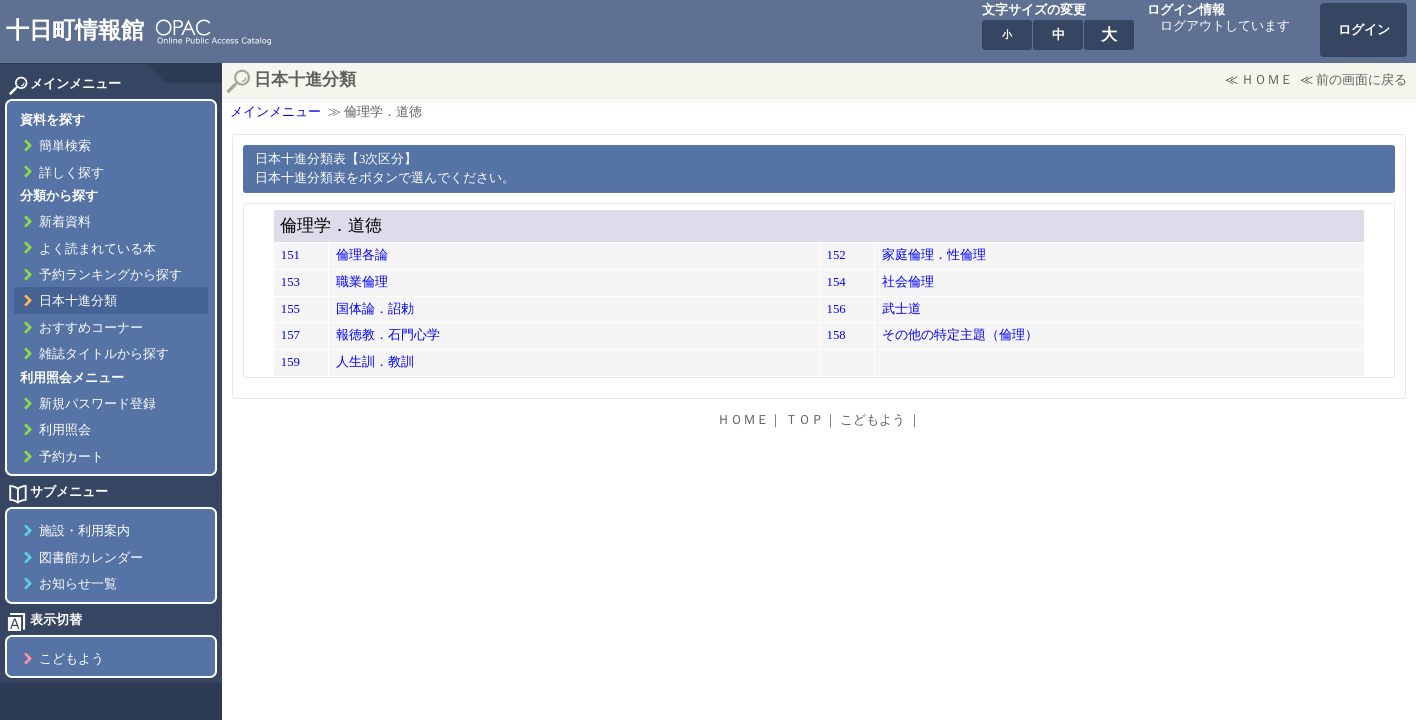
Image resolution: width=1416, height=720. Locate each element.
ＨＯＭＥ (1267, 80)
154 (836, 282)
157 (290, 335)
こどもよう (71, 659)
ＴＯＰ (804, 420)
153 (290, 282)
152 (836, 255)
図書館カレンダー (91, 558)
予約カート (71, 457)
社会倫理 (908, 282)
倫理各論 (362, 255)
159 (290, 362)
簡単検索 (65, 146)
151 (290, 255)
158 (836, 335)
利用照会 (65, 430)
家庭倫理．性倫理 (934, 255)
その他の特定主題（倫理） (960, 335)
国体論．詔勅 (375, 309)
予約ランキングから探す (110, 275)
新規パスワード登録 (97, 404)
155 (290, 309)
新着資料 (65, 222)
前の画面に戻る (1361, 80)
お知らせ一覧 (78, 584)
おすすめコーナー (91, 328)
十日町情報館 (75, 30)
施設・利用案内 (84, 531)
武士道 (901, 309)
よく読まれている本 (97, 249)
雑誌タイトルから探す (104, 354)
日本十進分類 (78, 301)
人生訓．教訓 (375, 362)
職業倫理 (362, 282)
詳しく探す (71, 173)
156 (836, 309)
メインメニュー (275, 112)
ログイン (1364, 30)
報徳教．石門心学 (388, 335)
